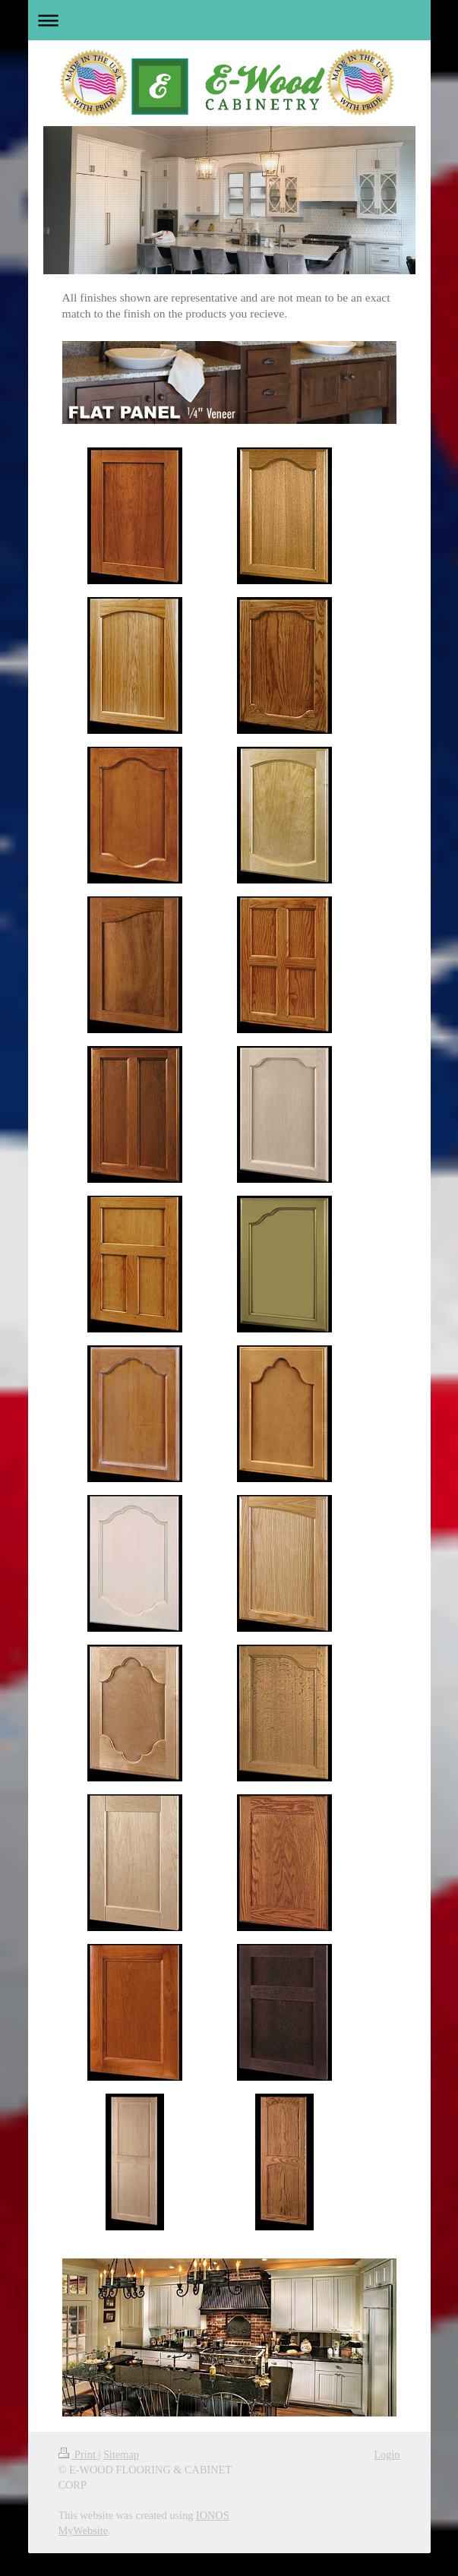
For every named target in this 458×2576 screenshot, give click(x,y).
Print (78, 2454)
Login (387, 2454)
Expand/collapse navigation (229, 20)
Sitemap (121, 2454)
